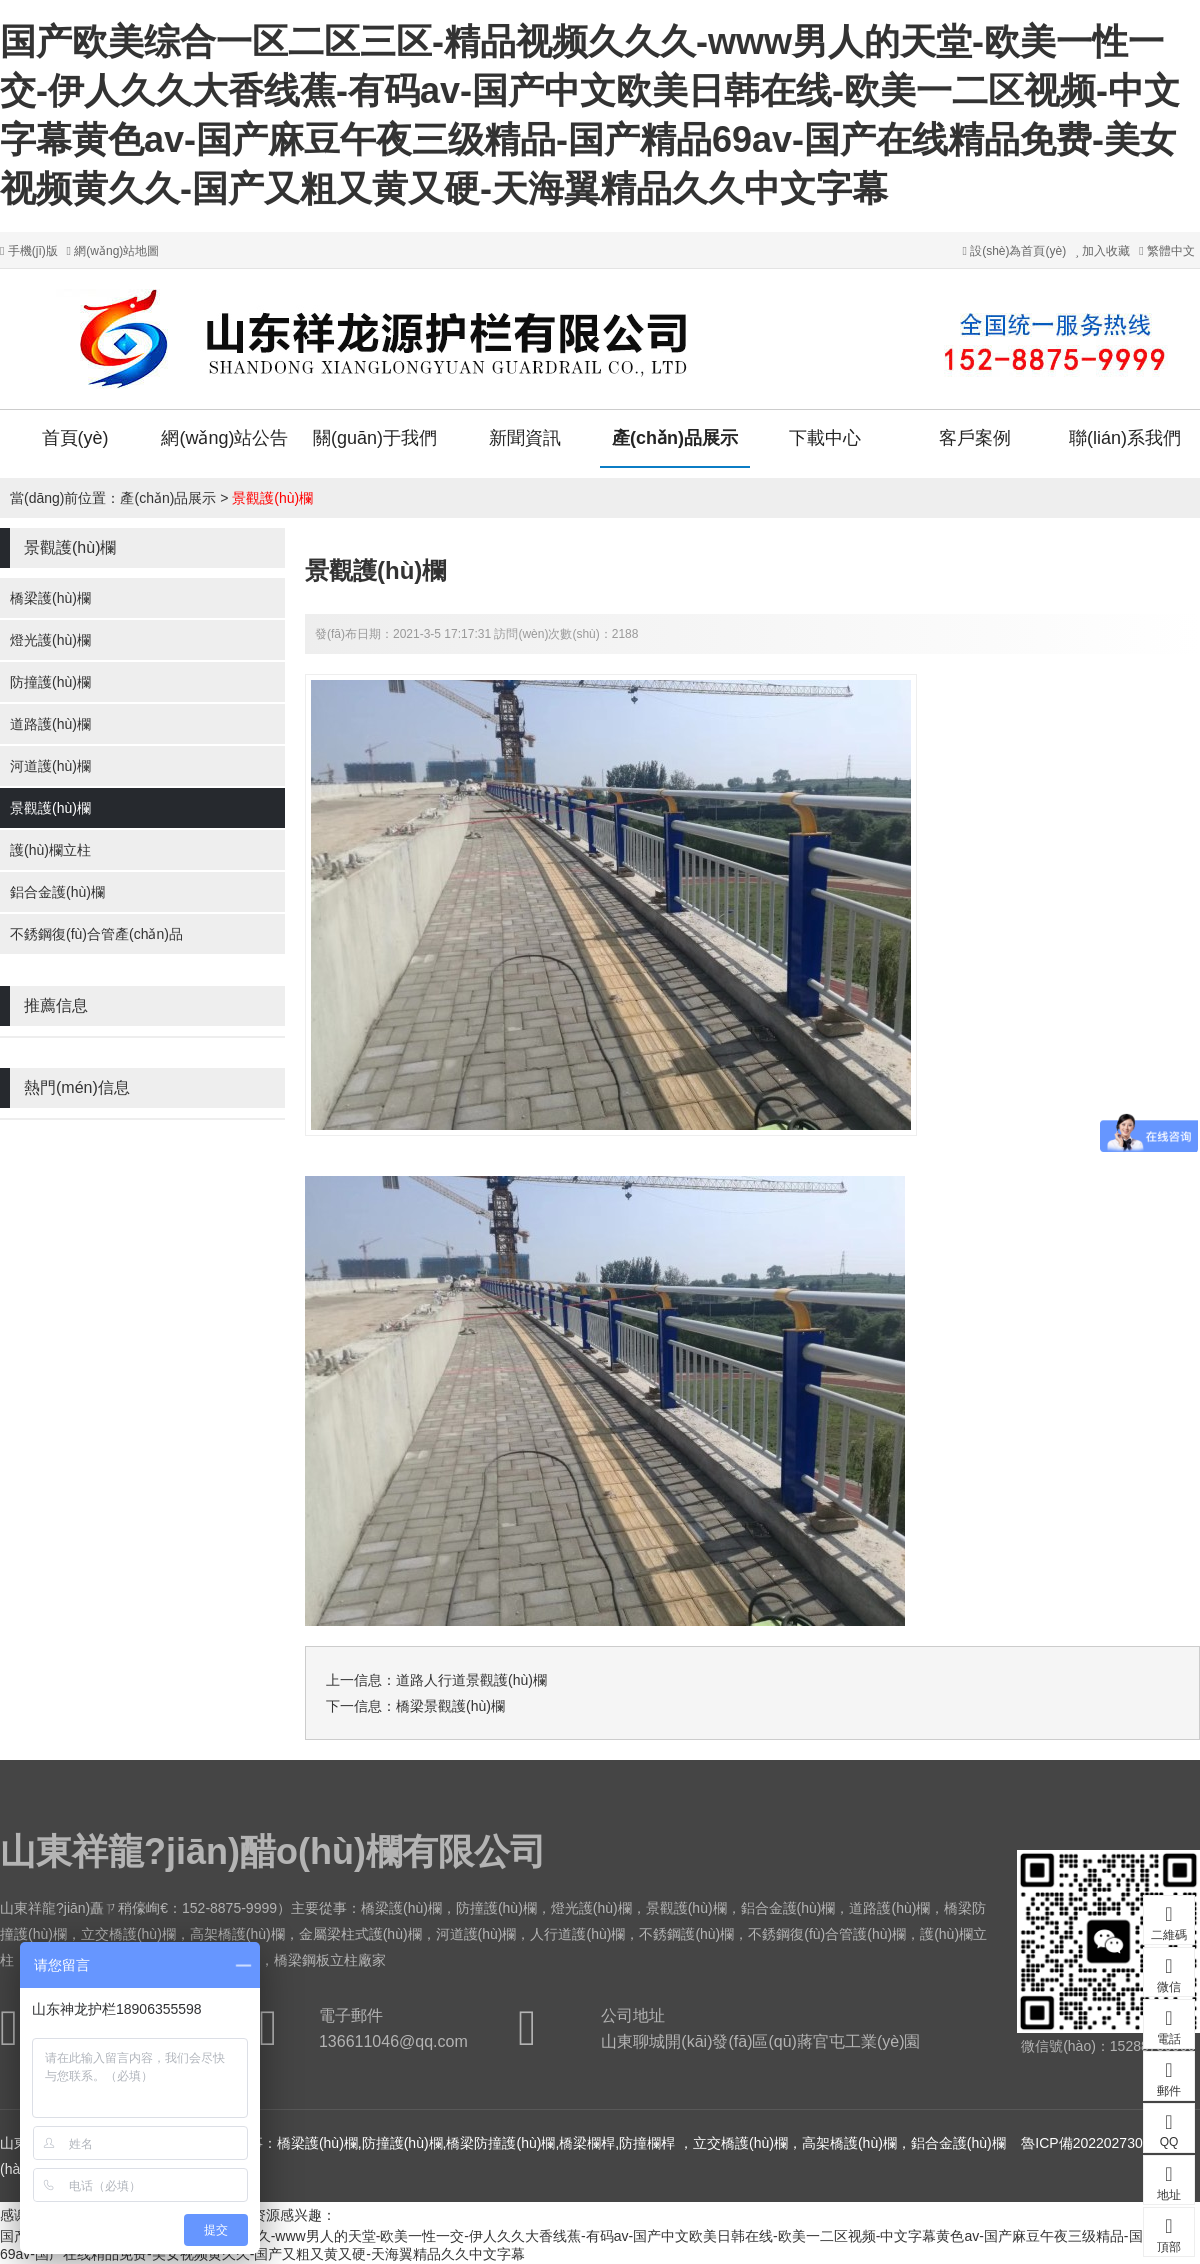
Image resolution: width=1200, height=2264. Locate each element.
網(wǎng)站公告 (224, 438)
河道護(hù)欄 (50, 766)
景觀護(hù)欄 (272, 498)
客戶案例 (975, 438)
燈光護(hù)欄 (50, 640)
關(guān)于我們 (375, 438)
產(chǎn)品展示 (675, 438)
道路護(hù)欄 (50, 724)
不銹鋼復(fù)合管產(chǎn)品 (96, 934)
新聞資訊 (525, 438)
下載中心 (825, 438)
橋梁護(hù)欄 (50, 598)
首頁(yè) (75, 438)
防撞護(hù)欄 (50, 682)
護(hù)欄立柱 (50, 850)
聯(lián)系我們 (1125, 438)
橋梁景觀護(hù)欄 (450, 1706)
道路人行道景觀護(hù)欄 (471, 1680)
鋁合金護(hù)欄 (57, 892)
